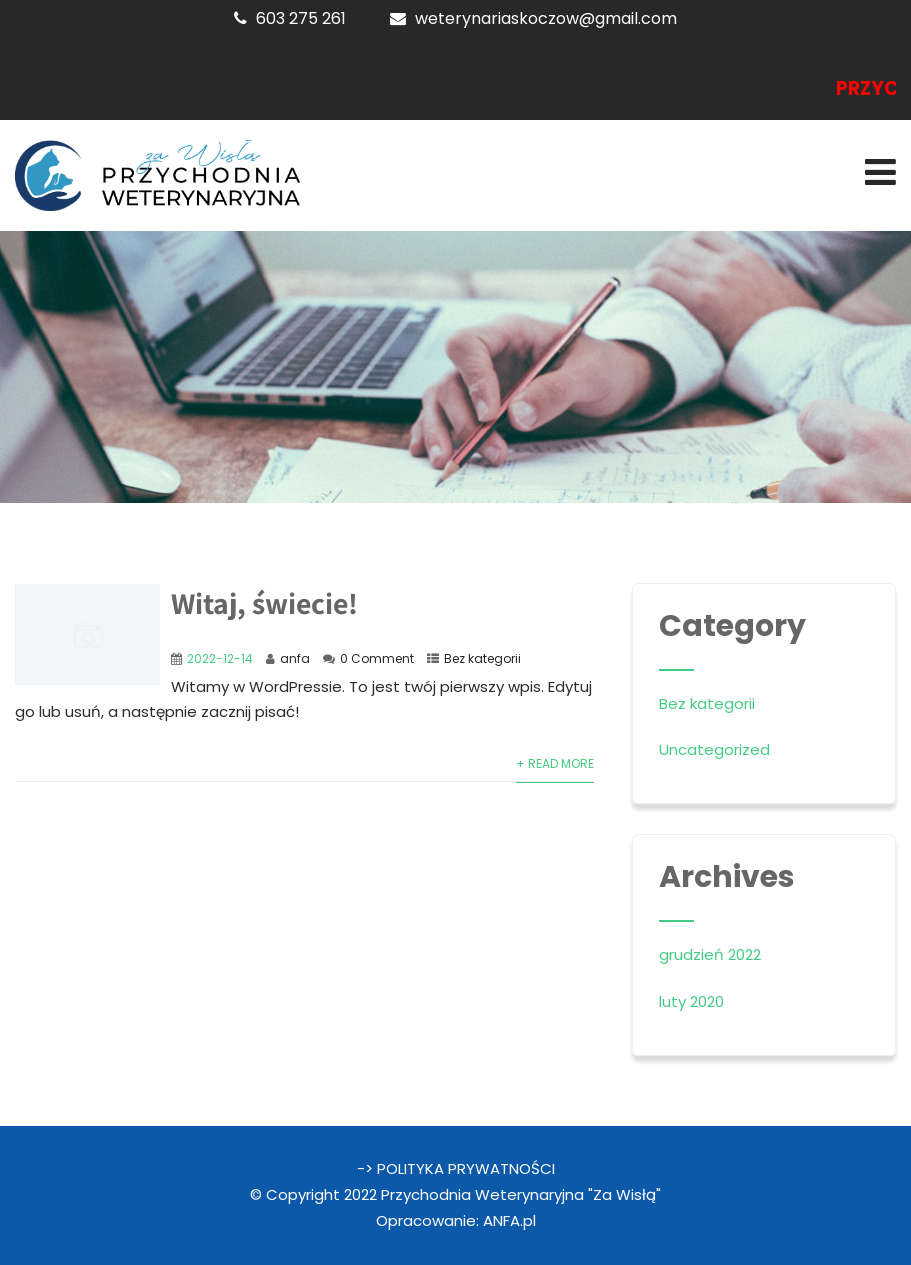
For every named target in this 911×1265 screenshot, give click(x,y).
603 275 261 (301, 18)
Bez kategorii (482, 658)
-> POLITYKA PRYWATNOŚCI (456, 1168)
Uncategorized (714, 749)
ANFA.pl (509, 1220)
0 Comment (377, 658)
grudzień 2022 (710, 954)
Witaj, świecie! (264, 603)
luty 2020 (691, 1001)
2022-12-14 (220, 658)
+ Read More (555, 763)
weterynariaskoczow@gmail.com (546, 18)
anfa (295, 658)
